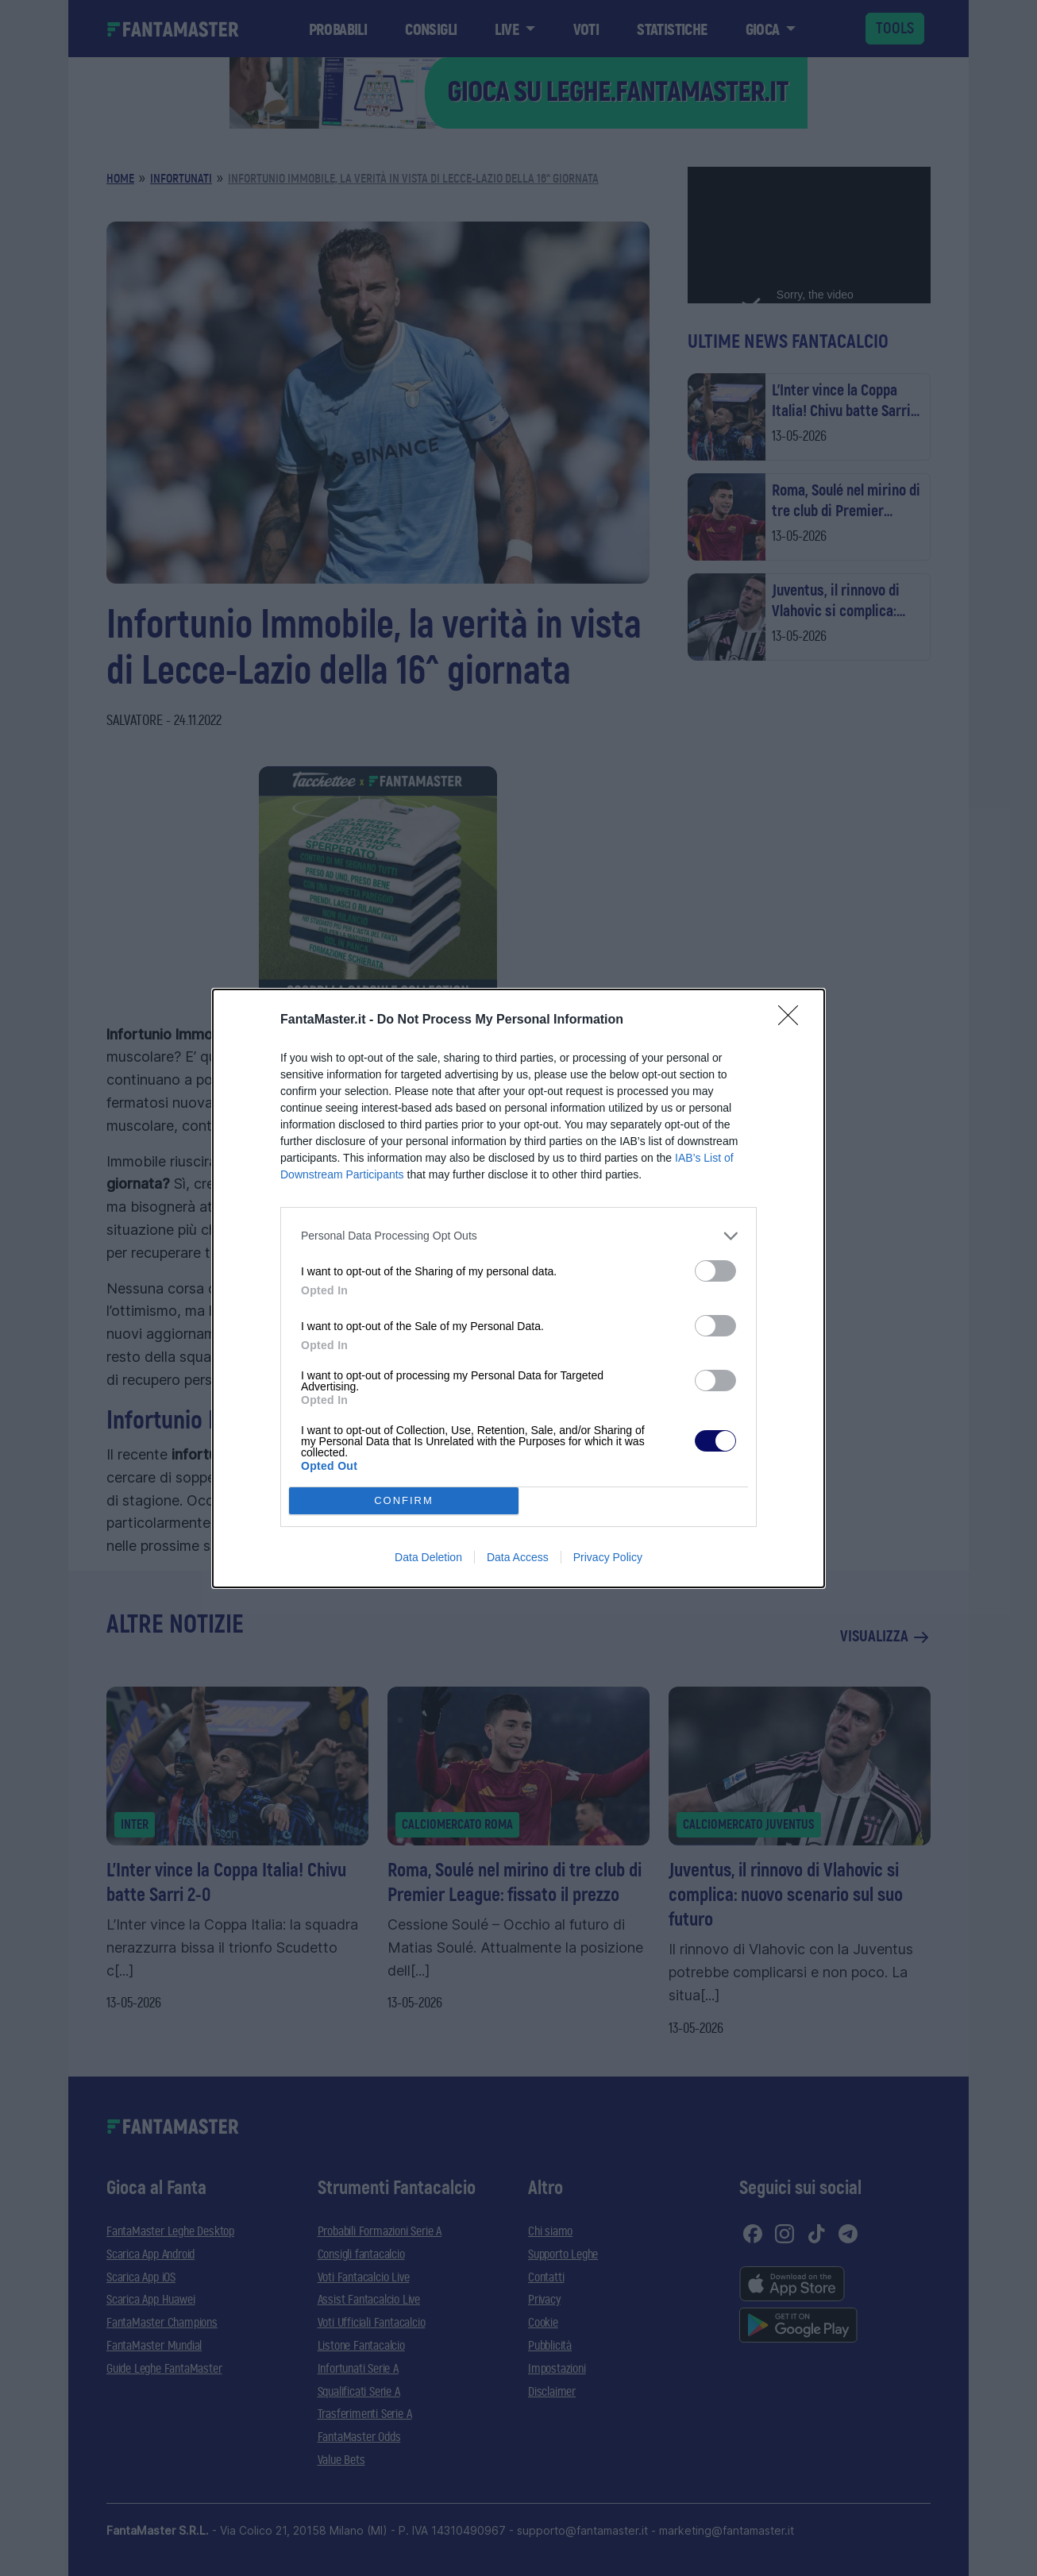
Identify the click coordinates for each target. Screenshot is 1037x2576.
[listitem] (518, 1236)
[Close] (793, 1020)
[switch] (715, 1271)
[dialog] (518, 1288)
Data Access (518, 1557)
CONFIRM (404, 1500)
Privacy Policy (607, 1557)
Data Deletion (428, 1557)
